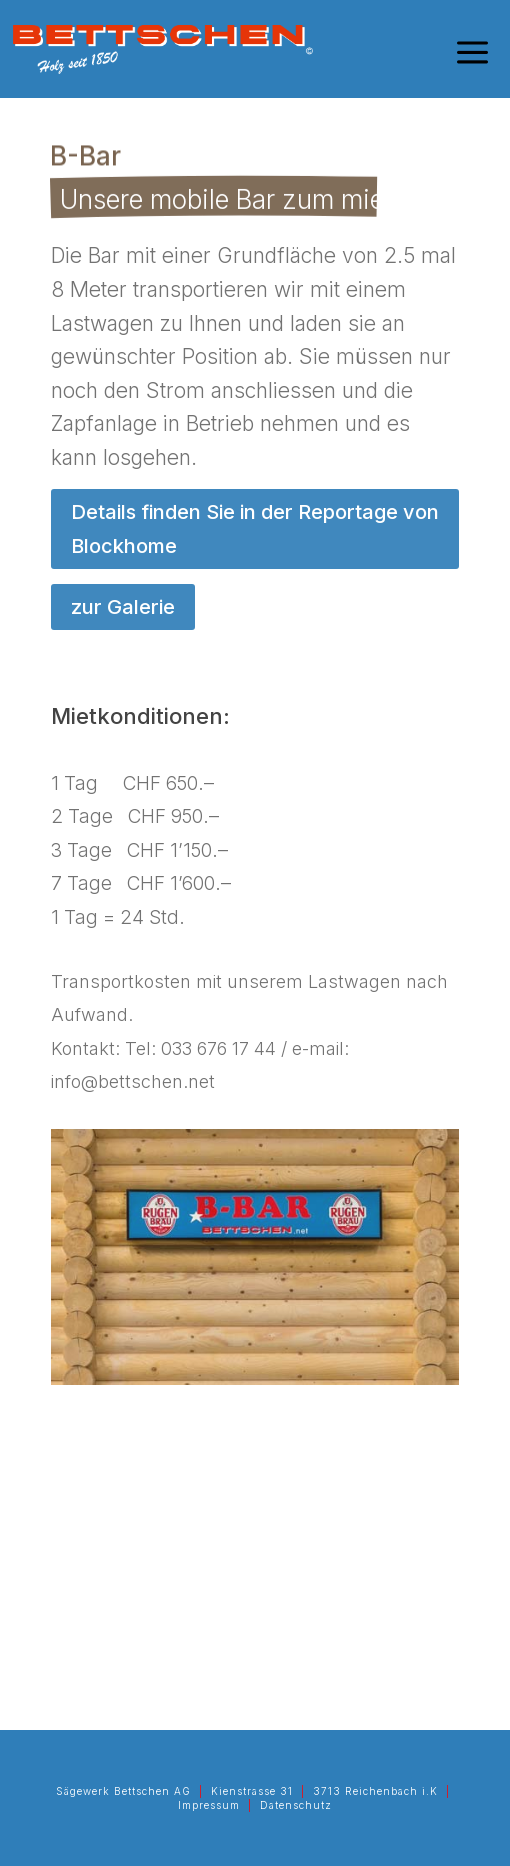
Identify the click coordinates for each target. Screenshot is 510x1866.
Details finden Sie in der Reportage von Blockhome (255, 529)
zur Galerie (123, 607)
